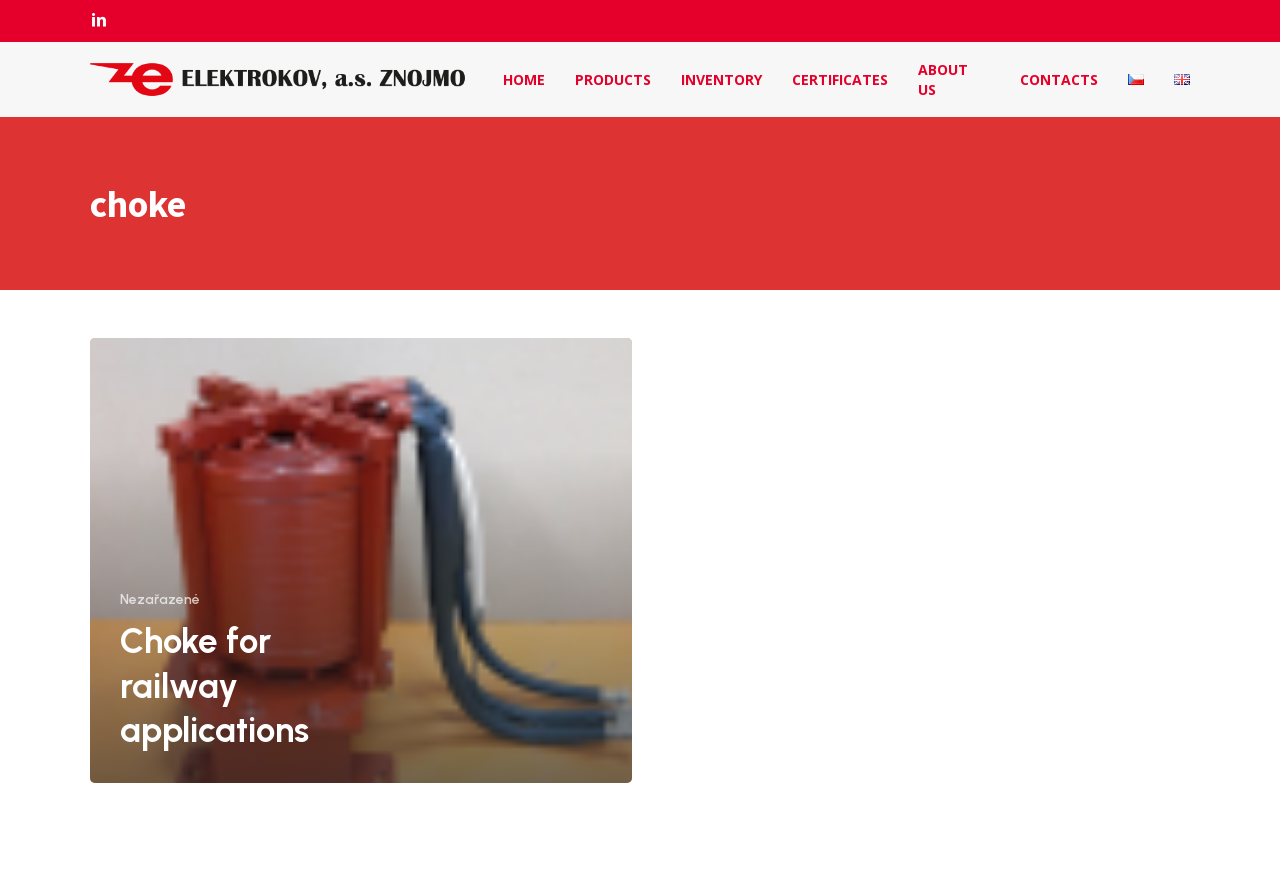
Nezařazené (160, 599)
